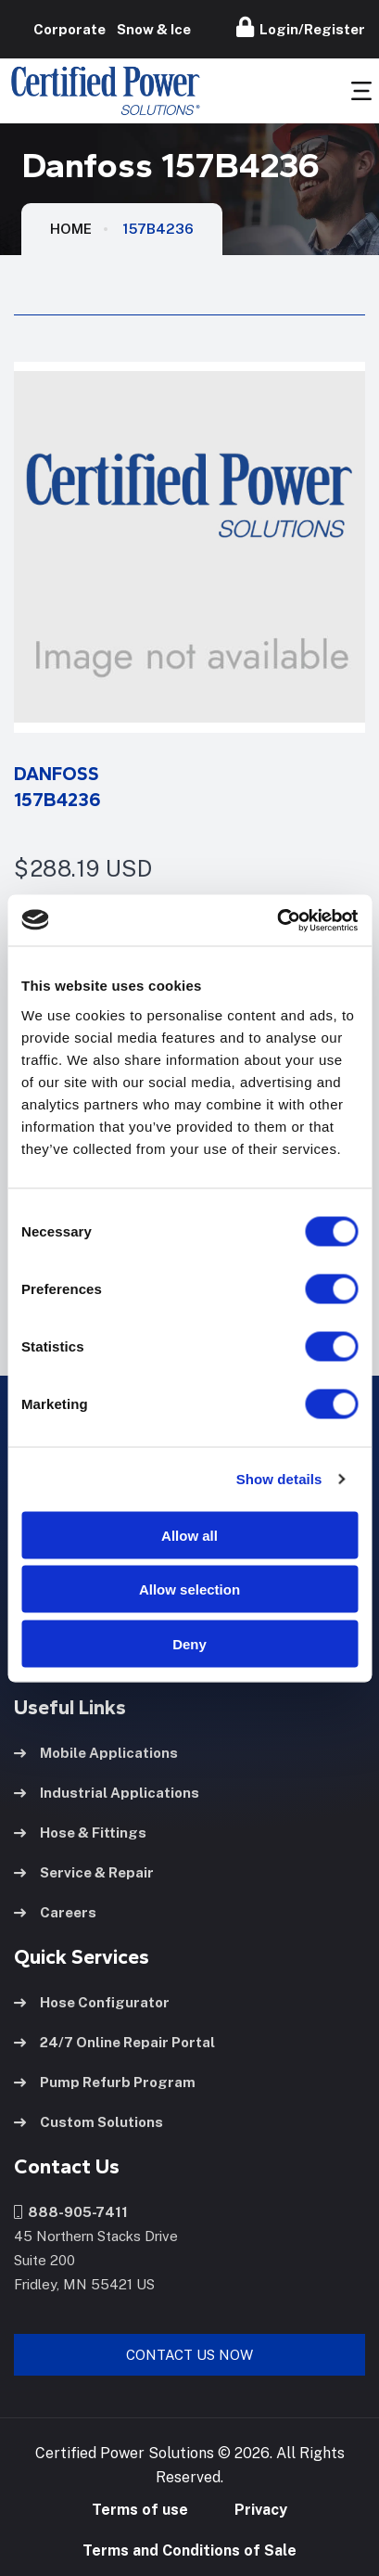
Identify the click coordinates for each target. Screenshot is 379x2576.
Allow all (189, 1535)
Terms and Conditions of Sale (189, 2550)
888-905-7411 (71, 2212)
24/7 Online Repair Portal (114, 2042)
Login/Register (300, 27)
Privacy (260, 2509)
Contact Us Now (189, 2355)
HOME (71, 229)
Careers (55, 1912)
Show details (279, 1479)
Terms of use (140, 2509)
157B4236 (158, 229)
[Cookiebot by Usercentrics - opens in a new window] (277, 920)
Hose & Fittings (80, 1832)
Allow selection (189, 1589)
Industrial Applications (106, 1793)
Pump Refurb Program (105, 2082)
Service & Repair (84, 1872)
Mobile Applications (96, 1753)
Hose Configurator (92, 2002)
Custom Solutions (88, 2122)
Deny (189, 1643)
